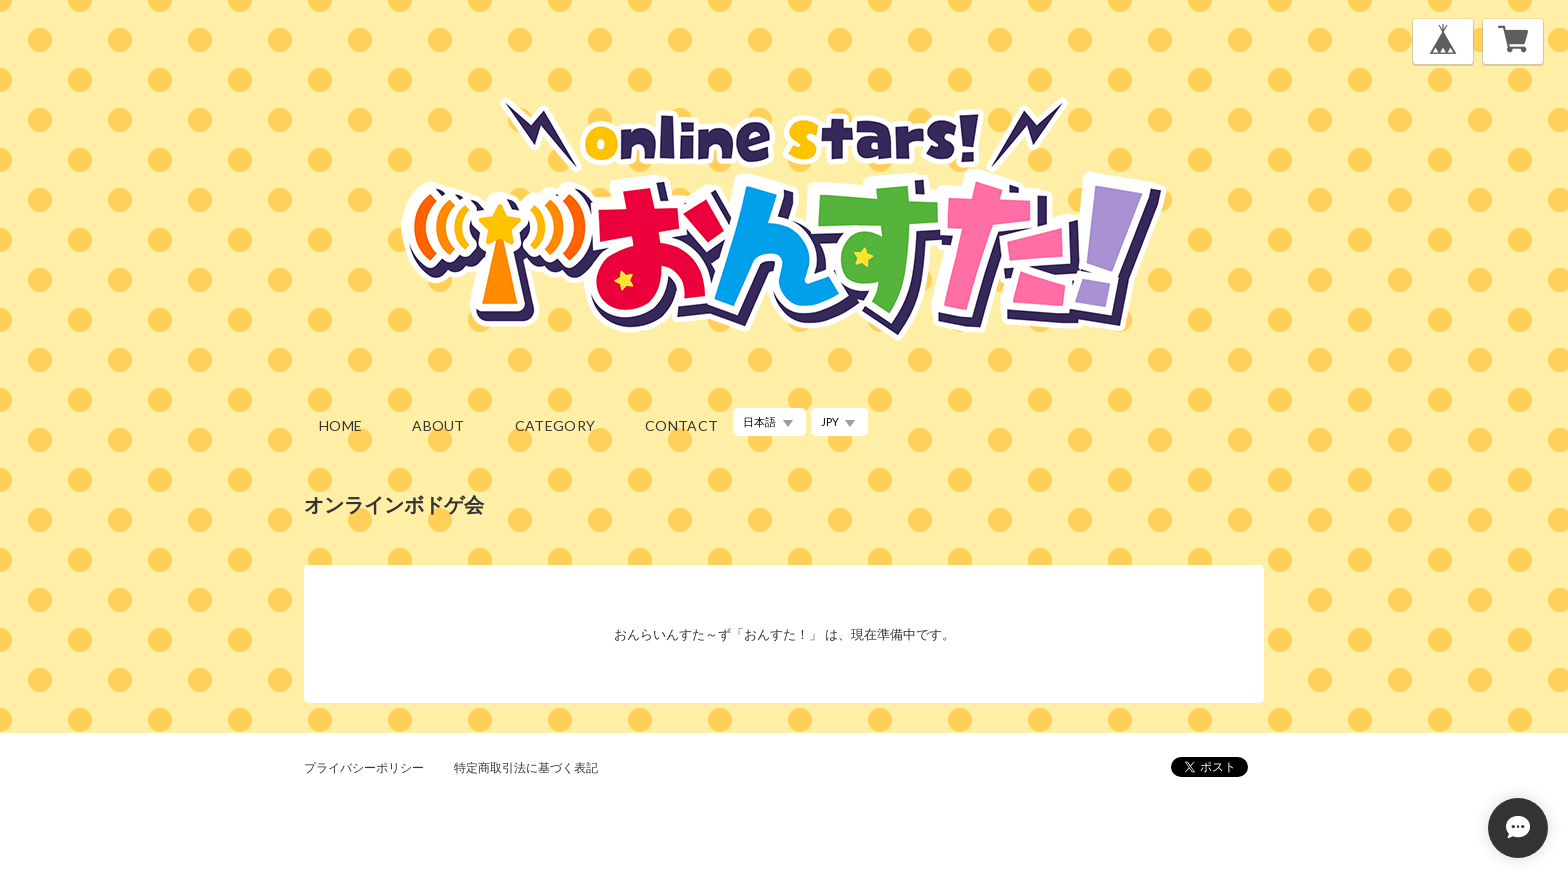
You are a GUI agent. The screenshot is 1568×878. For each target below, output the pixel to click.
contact (681, 425)
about (438, 425)
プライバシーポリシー (364, 767)
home (340, 425)
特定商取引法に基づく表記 (526, 767)
